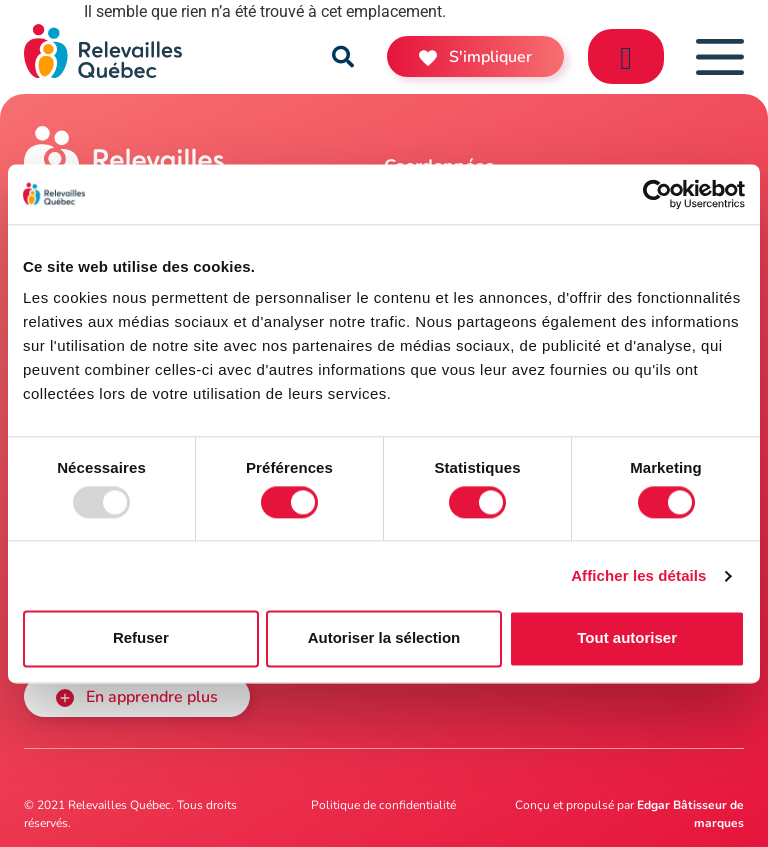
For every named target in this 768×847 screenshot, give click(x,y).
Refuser (141, 638)
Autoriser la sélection (384, 638)
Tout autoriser (627, 638)
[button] (343, 57)
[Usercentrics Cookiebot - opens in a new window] (657, 194)
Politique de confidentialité (383, 805)
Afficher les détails (638, 575)
